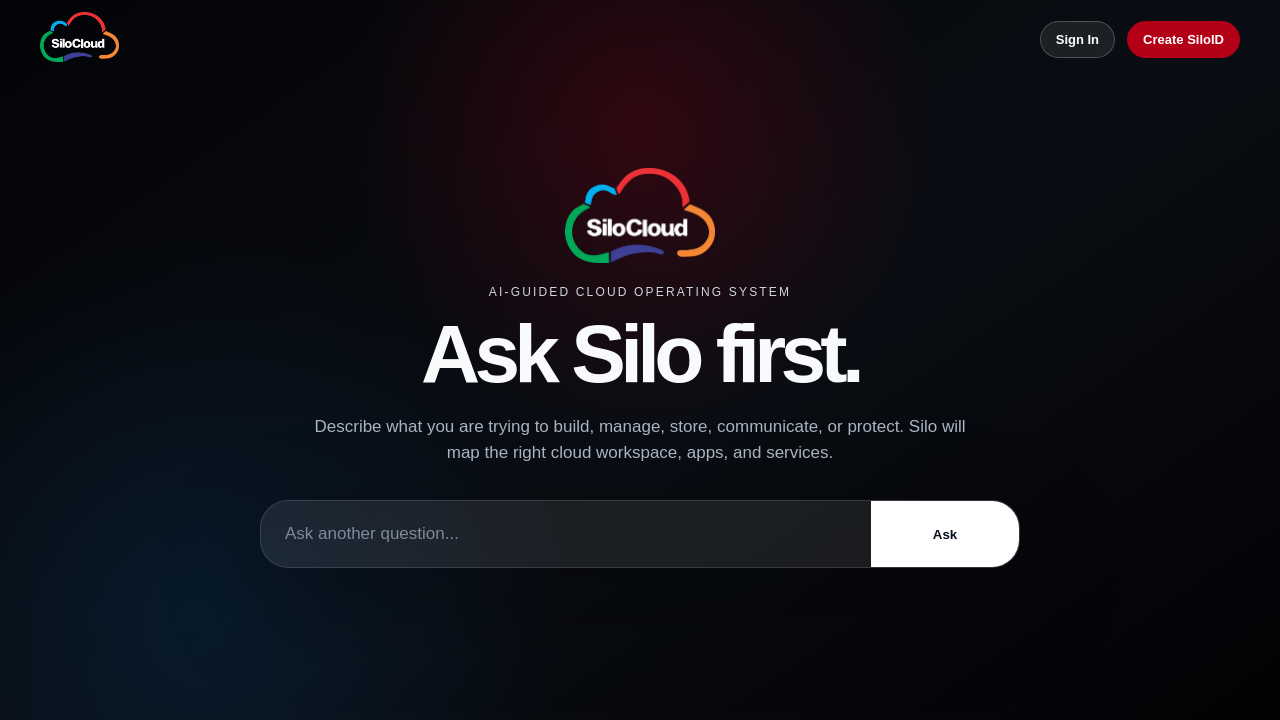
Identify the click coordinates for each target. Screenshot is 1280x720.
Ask (945, 534)
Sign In (1077, 39)
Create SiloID (1183, 39)
